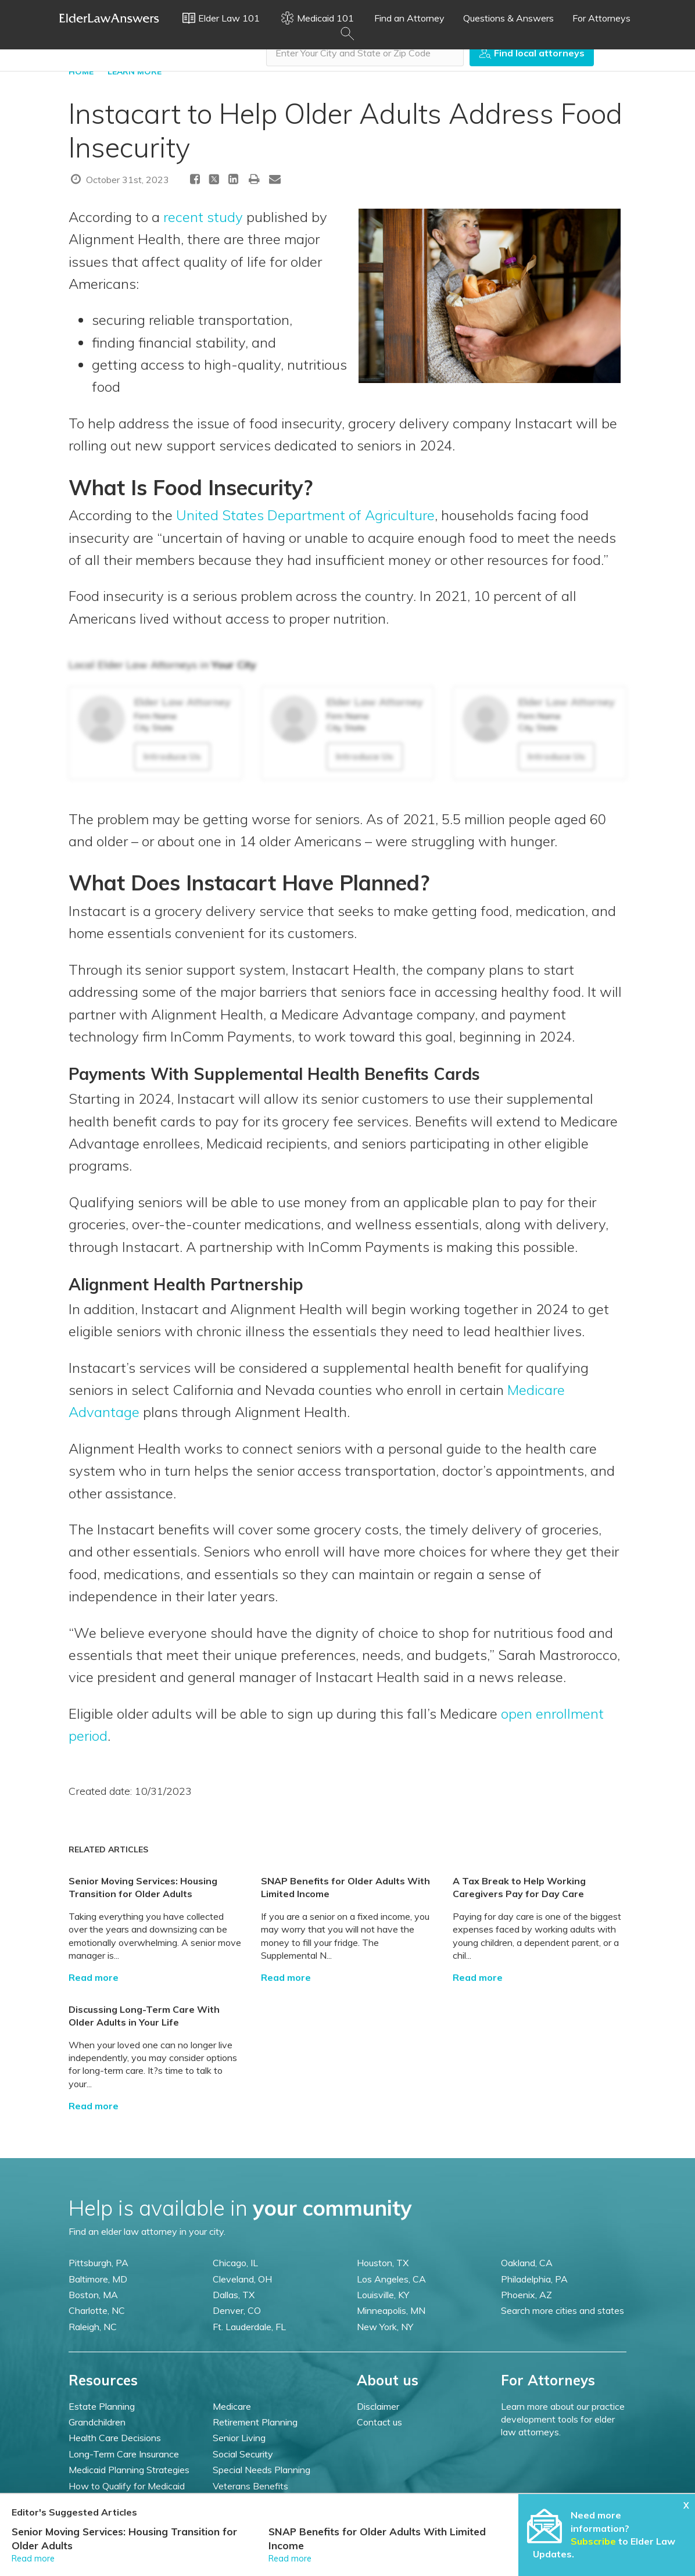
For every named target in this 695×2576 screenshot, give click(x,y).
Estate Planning (102, 2406)
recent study (203, 217)
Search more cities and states (562, 2310)
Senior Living (239, 2437)
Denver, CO (237, 2310)
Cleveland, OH (242, 2279)
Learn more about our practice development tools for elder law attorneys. (563, 2419)
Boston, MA (93, 2294)
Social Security (243, 2454)
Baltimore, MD (98, 2279)
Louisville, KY (383, 2294)
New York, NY (385, 2326)
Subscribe (593, 2541)
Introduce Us (172, 756)
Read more (94, 1977)
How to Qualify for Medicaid (127, 2486)
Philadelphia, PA (534, 2279)
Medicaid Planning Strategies (129, 2469)
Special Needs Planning (261, 2469)
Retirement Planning (255, 2422)
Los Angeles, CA (391, 2279)
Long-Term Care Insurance (124, 2454)
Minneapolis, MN (391, 2310)
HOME (81, 71)
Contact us (379, 2422)
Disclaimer (378, 2406)
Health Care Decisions (115, 2437)
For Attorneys (601, 18)
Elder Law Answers (109, 18)
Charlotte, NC (97, 2310)
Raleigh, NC (93, 2326)
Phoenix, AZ (526, 2294)
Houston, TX (383, 2263)
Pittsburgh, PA (98, 2263)
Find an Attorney (409, 18)
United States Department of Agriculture (305, 515)
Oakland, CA (527, 2263)
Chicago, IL (235, 2263)
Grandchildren (97, 2422)
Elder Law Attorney (182, 702)
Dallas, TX (234, 2294)
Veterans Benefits (250, 2486)
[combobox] (365, 53)
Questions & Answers (508, 18)
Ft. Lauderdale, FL (249, 2326)
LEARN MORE (135, 71)
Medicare (232, 2406)
